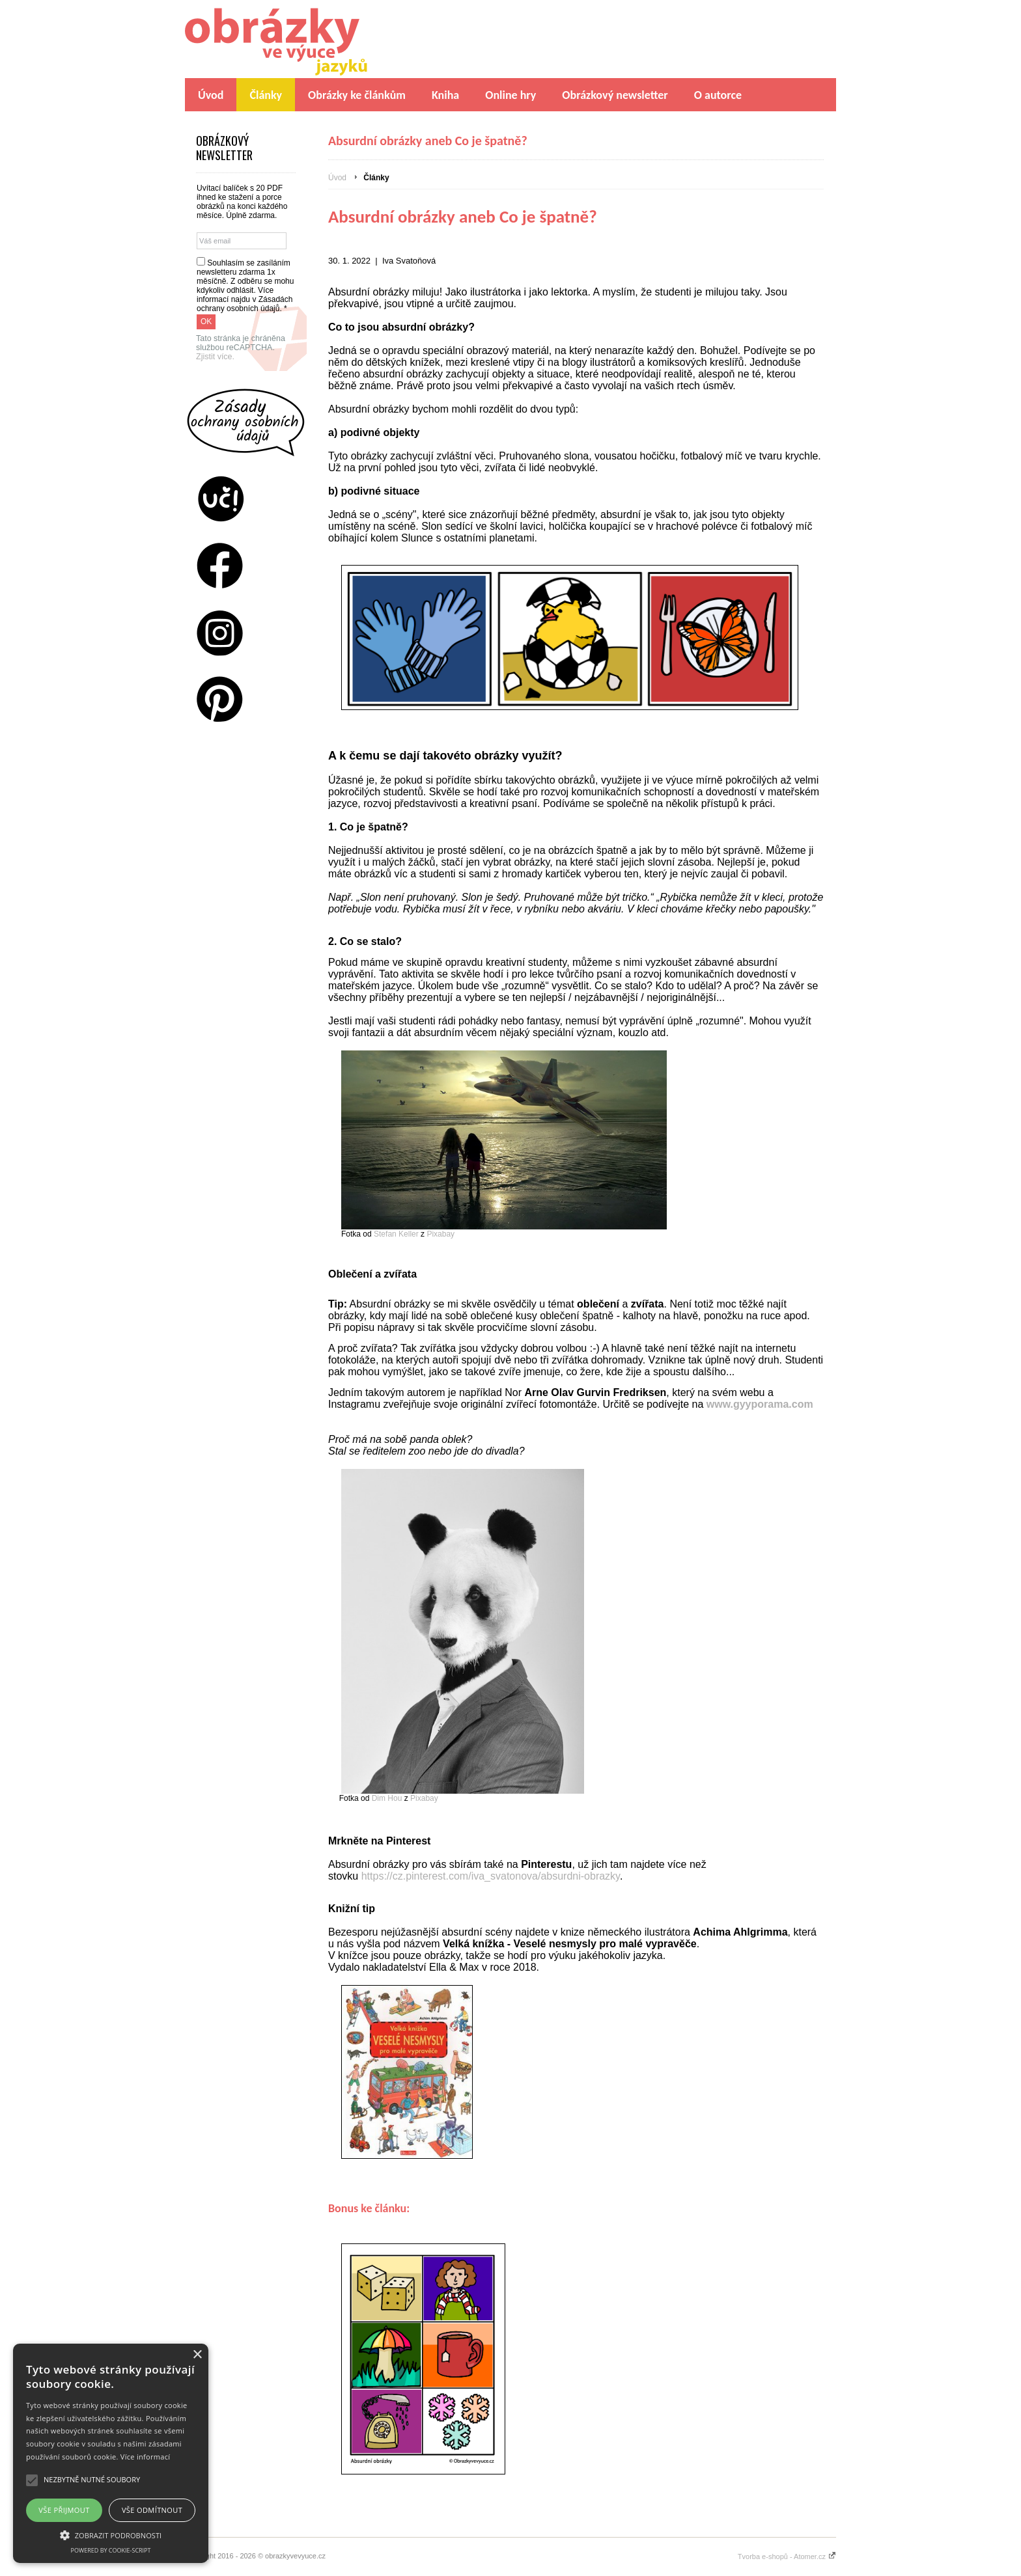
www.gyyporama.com (761, 1404)
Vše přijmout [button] (63, 2510)
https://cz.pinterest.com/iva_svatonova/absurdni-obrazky (490, 1876)
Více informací (145, 2456)
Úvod (210, 95)
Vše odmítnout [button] (152, 2510)
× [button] (197, 2355)
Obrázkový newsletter (614, 95)
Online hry (510, 95)
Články (265, 95)
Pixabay (441, 1234)
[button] (110, 2534)
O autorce (718, 95)
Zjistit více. (215, 356)
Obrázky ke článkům (357, 95)
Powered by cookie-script (111, 2550)
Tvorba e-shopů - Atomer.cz (787, 2556)
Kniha (445, 95)
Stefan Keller (396, 1234)
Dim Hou (387, 1798)
